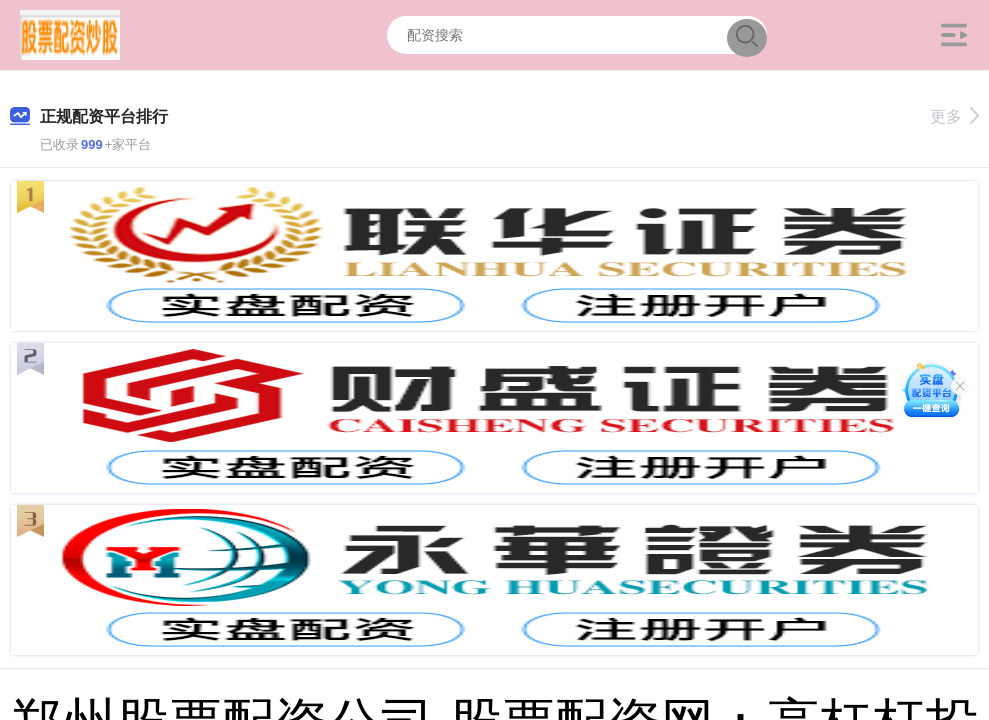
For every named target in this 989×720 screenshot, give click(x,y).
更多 (954, 116)
